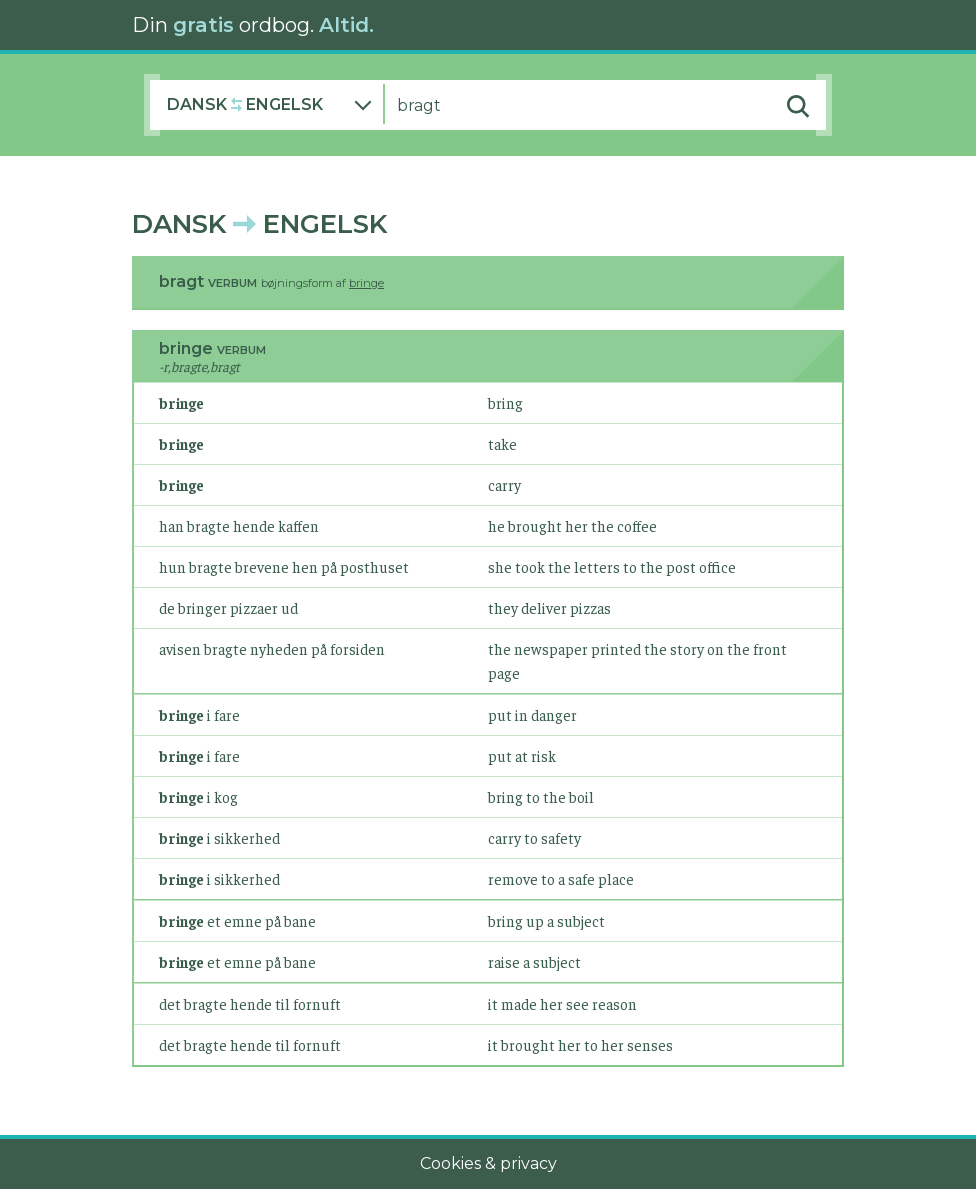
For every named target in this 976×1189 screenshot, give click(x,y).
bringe (366, 283)
